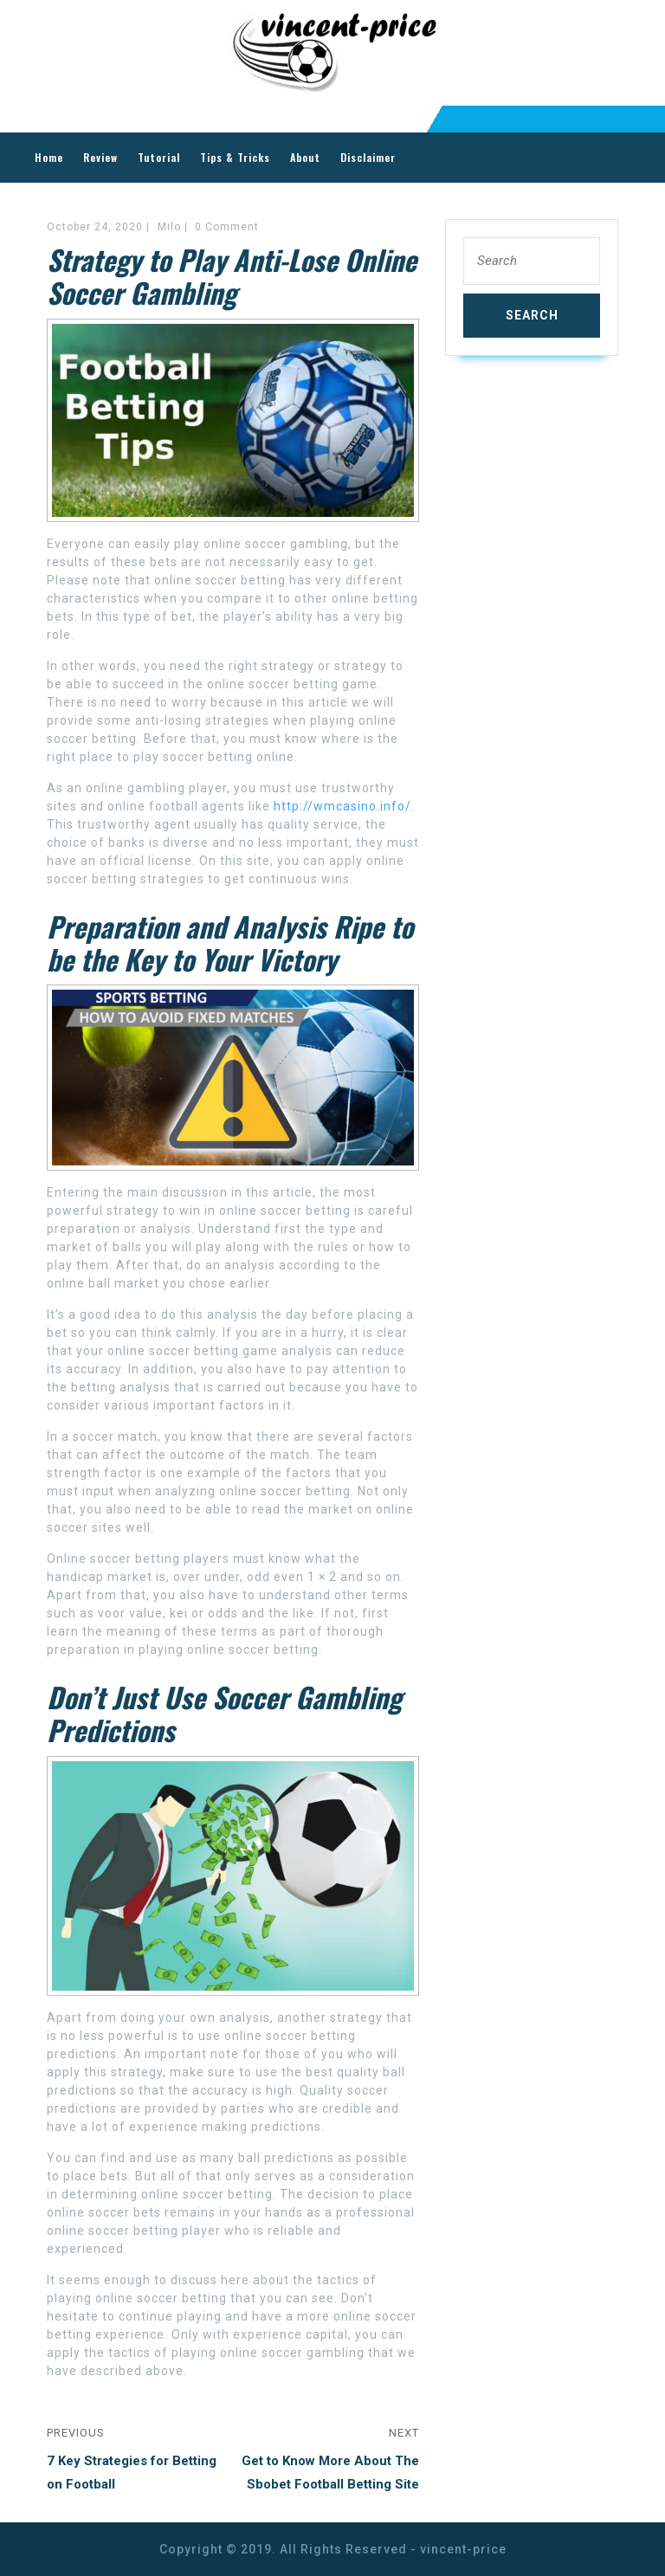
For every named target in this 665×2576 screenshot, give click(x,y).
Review (100, 157)
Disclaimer (368, 157)
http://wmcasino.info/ (342, 806)
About (305, 157)
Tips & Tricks (235, 157)
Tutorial (159, 157)
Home (49, 157)
